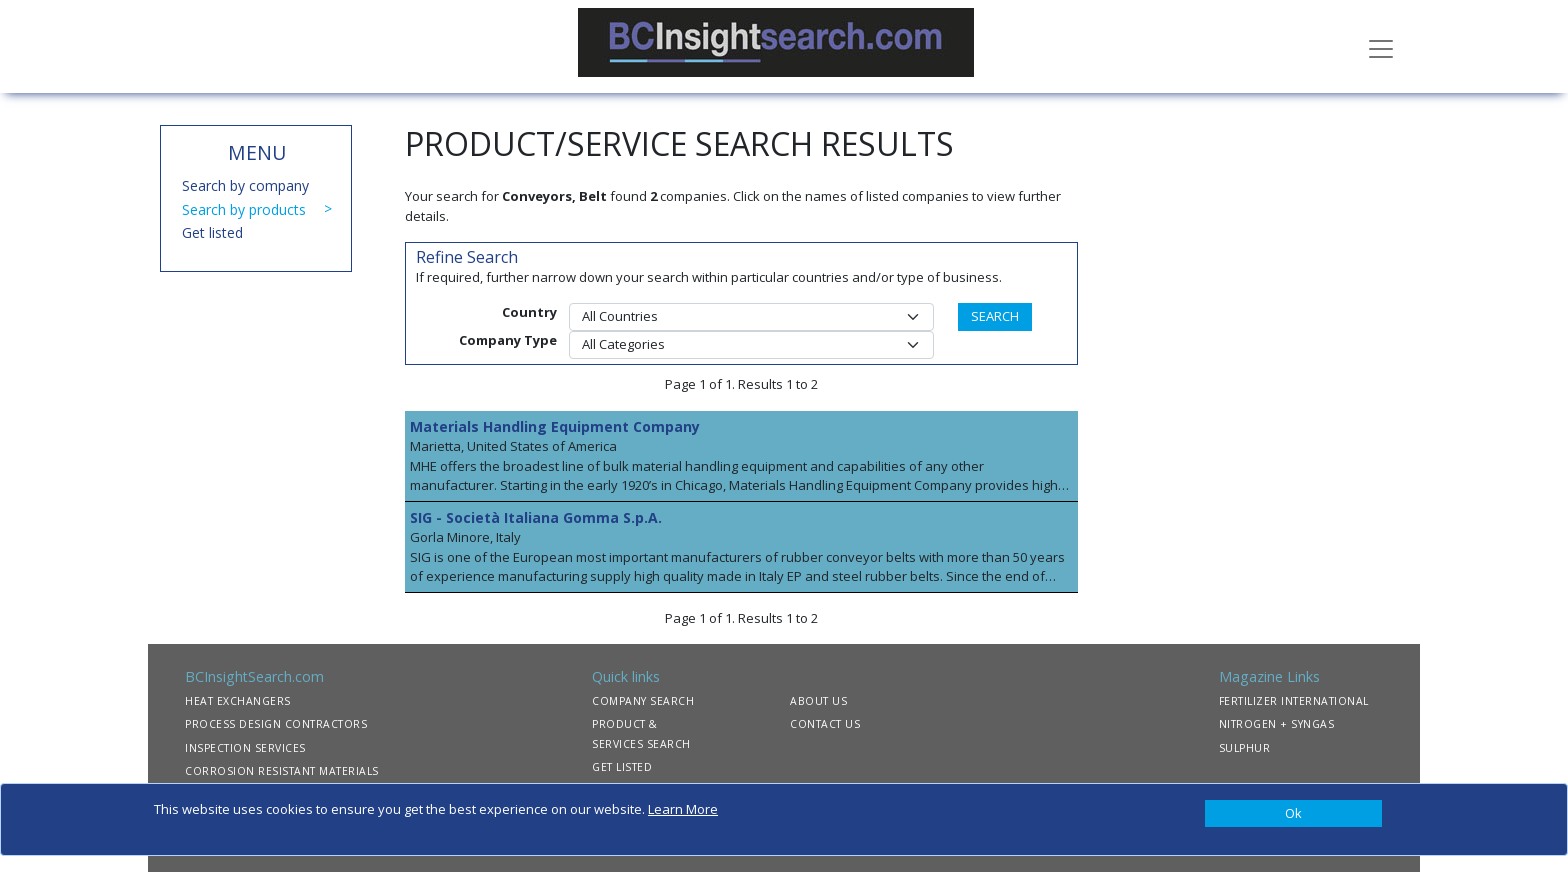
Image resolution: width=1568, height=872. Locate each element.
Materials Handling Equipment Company (555, 426)
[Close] (1293, 814)
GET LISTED (622, 767)
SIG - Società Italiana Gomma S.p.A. (536, 517)
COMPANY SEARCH (643, 701)
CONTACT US (825, 724)
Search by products (244, 209)
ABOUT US (818, 701)
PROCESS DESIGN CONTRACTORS (276, 724)
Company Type (508, 340)
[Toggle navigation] (1381, 47)
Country (529, 312)
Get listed (212, 232)
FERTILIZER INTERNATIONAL (1294, 701)
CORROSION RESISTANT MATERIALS (282, 771)
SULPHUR (1245, 748)
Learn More (683, 809)
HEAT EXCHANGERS (238, 701)
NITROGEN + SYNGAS (1277, 724)
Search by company (245, 185)
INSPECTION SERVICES (245, 748)
